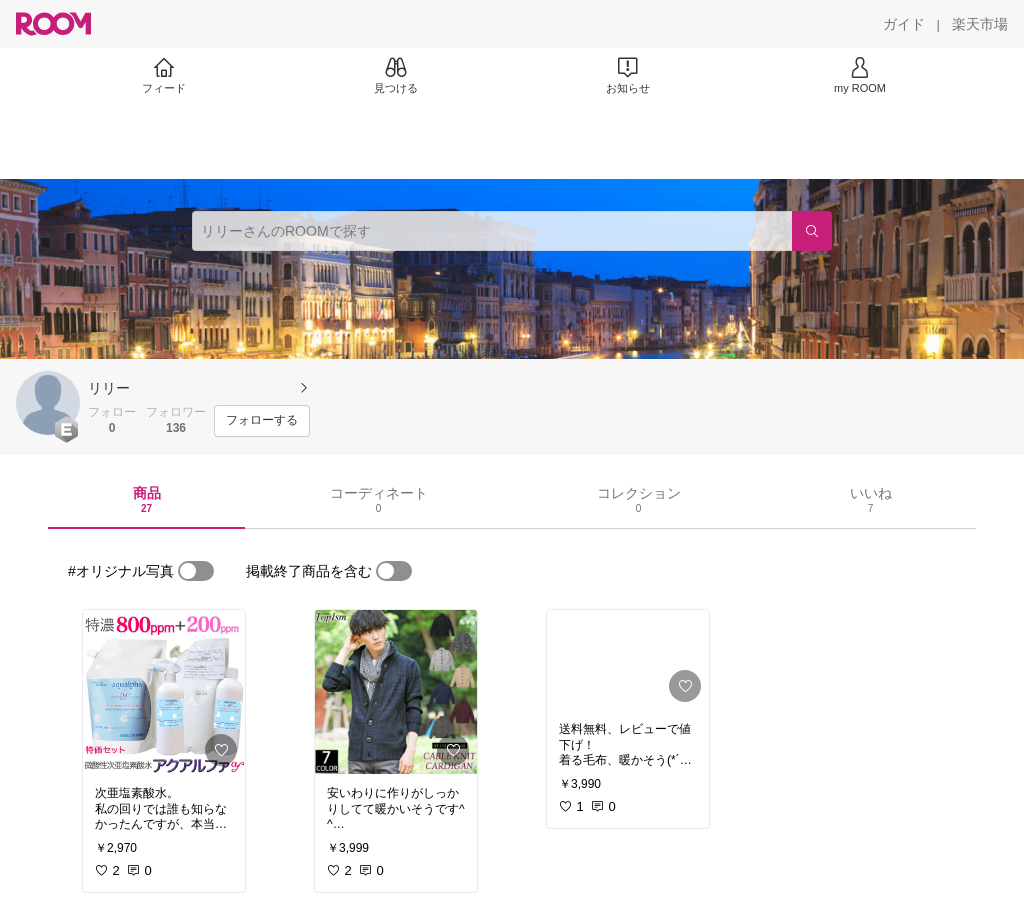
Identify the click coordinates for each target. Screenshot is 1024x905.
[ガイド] (904, 24)
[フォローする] (262, 421)
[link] (164, 692)
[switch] (196, 571)
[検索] (812, 231)
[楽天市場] (980, 24)
